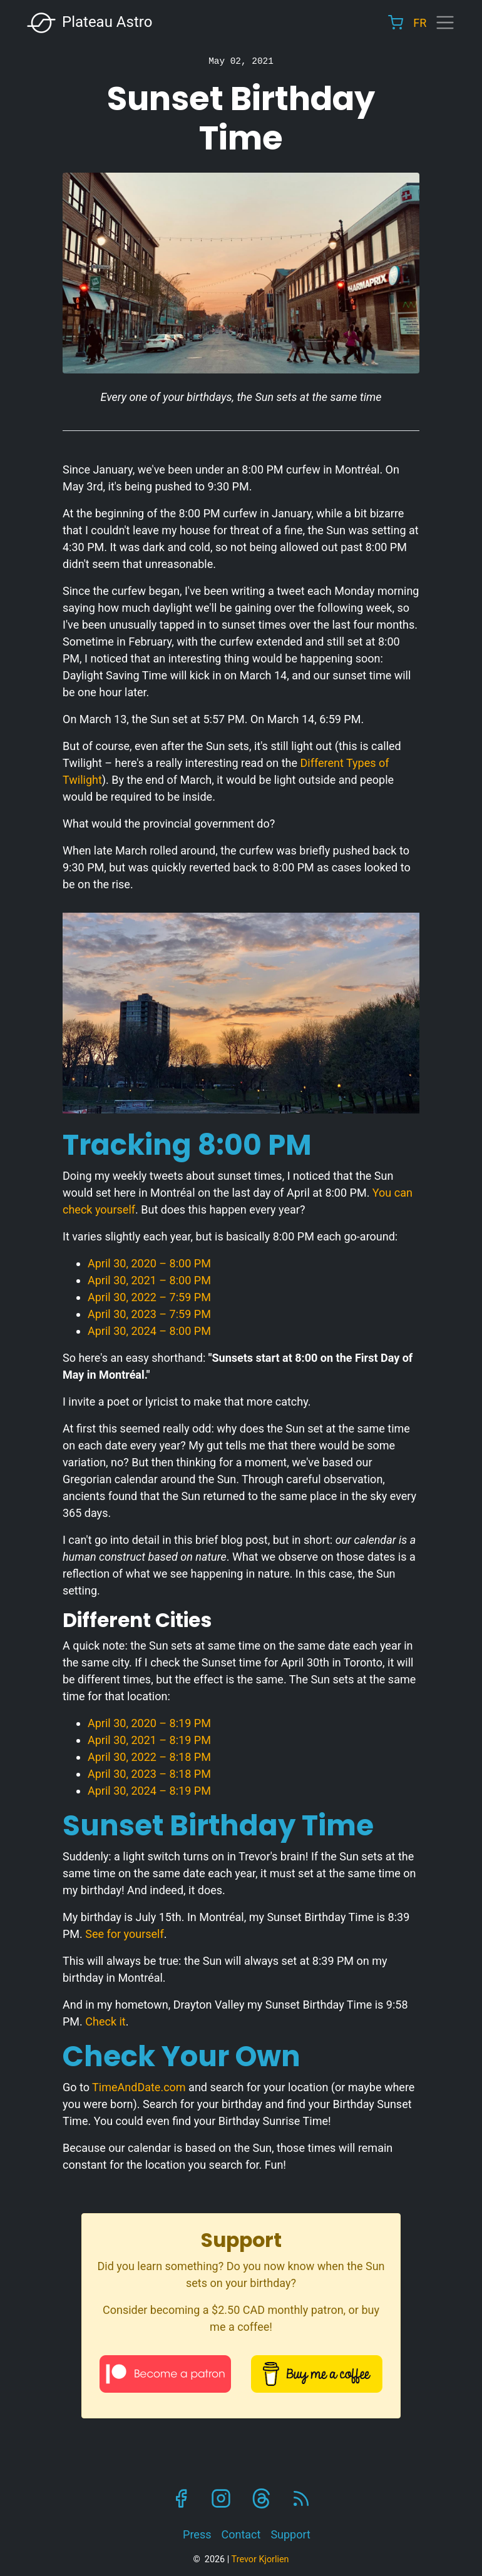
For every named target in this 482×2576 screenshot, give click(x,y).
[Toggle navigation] (445, 22)
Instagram (221, 2498)
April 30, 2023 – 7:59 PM (149, 1314)
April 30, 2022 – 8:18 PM (149, 1756)
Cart (395, 22)
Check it (105, 2021)
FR (419, 22)
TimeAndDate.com (139, 2087)
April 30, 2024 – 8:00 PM (149, 1330)
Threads (261, 2498)
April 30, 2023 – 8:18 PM (149, 1773)
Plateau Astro (89, 23)
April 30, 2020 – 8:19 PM (149, 1723)
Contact (240, 2534)
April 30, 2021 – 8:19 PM (149, 1740)
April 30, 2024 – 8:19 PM (149, 1790)
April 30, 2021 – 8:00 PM (149, 1280)
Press (197, 2534)
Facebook (181, 2498)
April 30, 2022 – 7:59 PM (149, 1297)
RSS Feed (301, 2498)
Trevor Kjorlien (260, 2559)
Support (290, 2534)
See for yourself (124, 1933)
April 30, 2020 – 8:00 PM (149, 1263)
